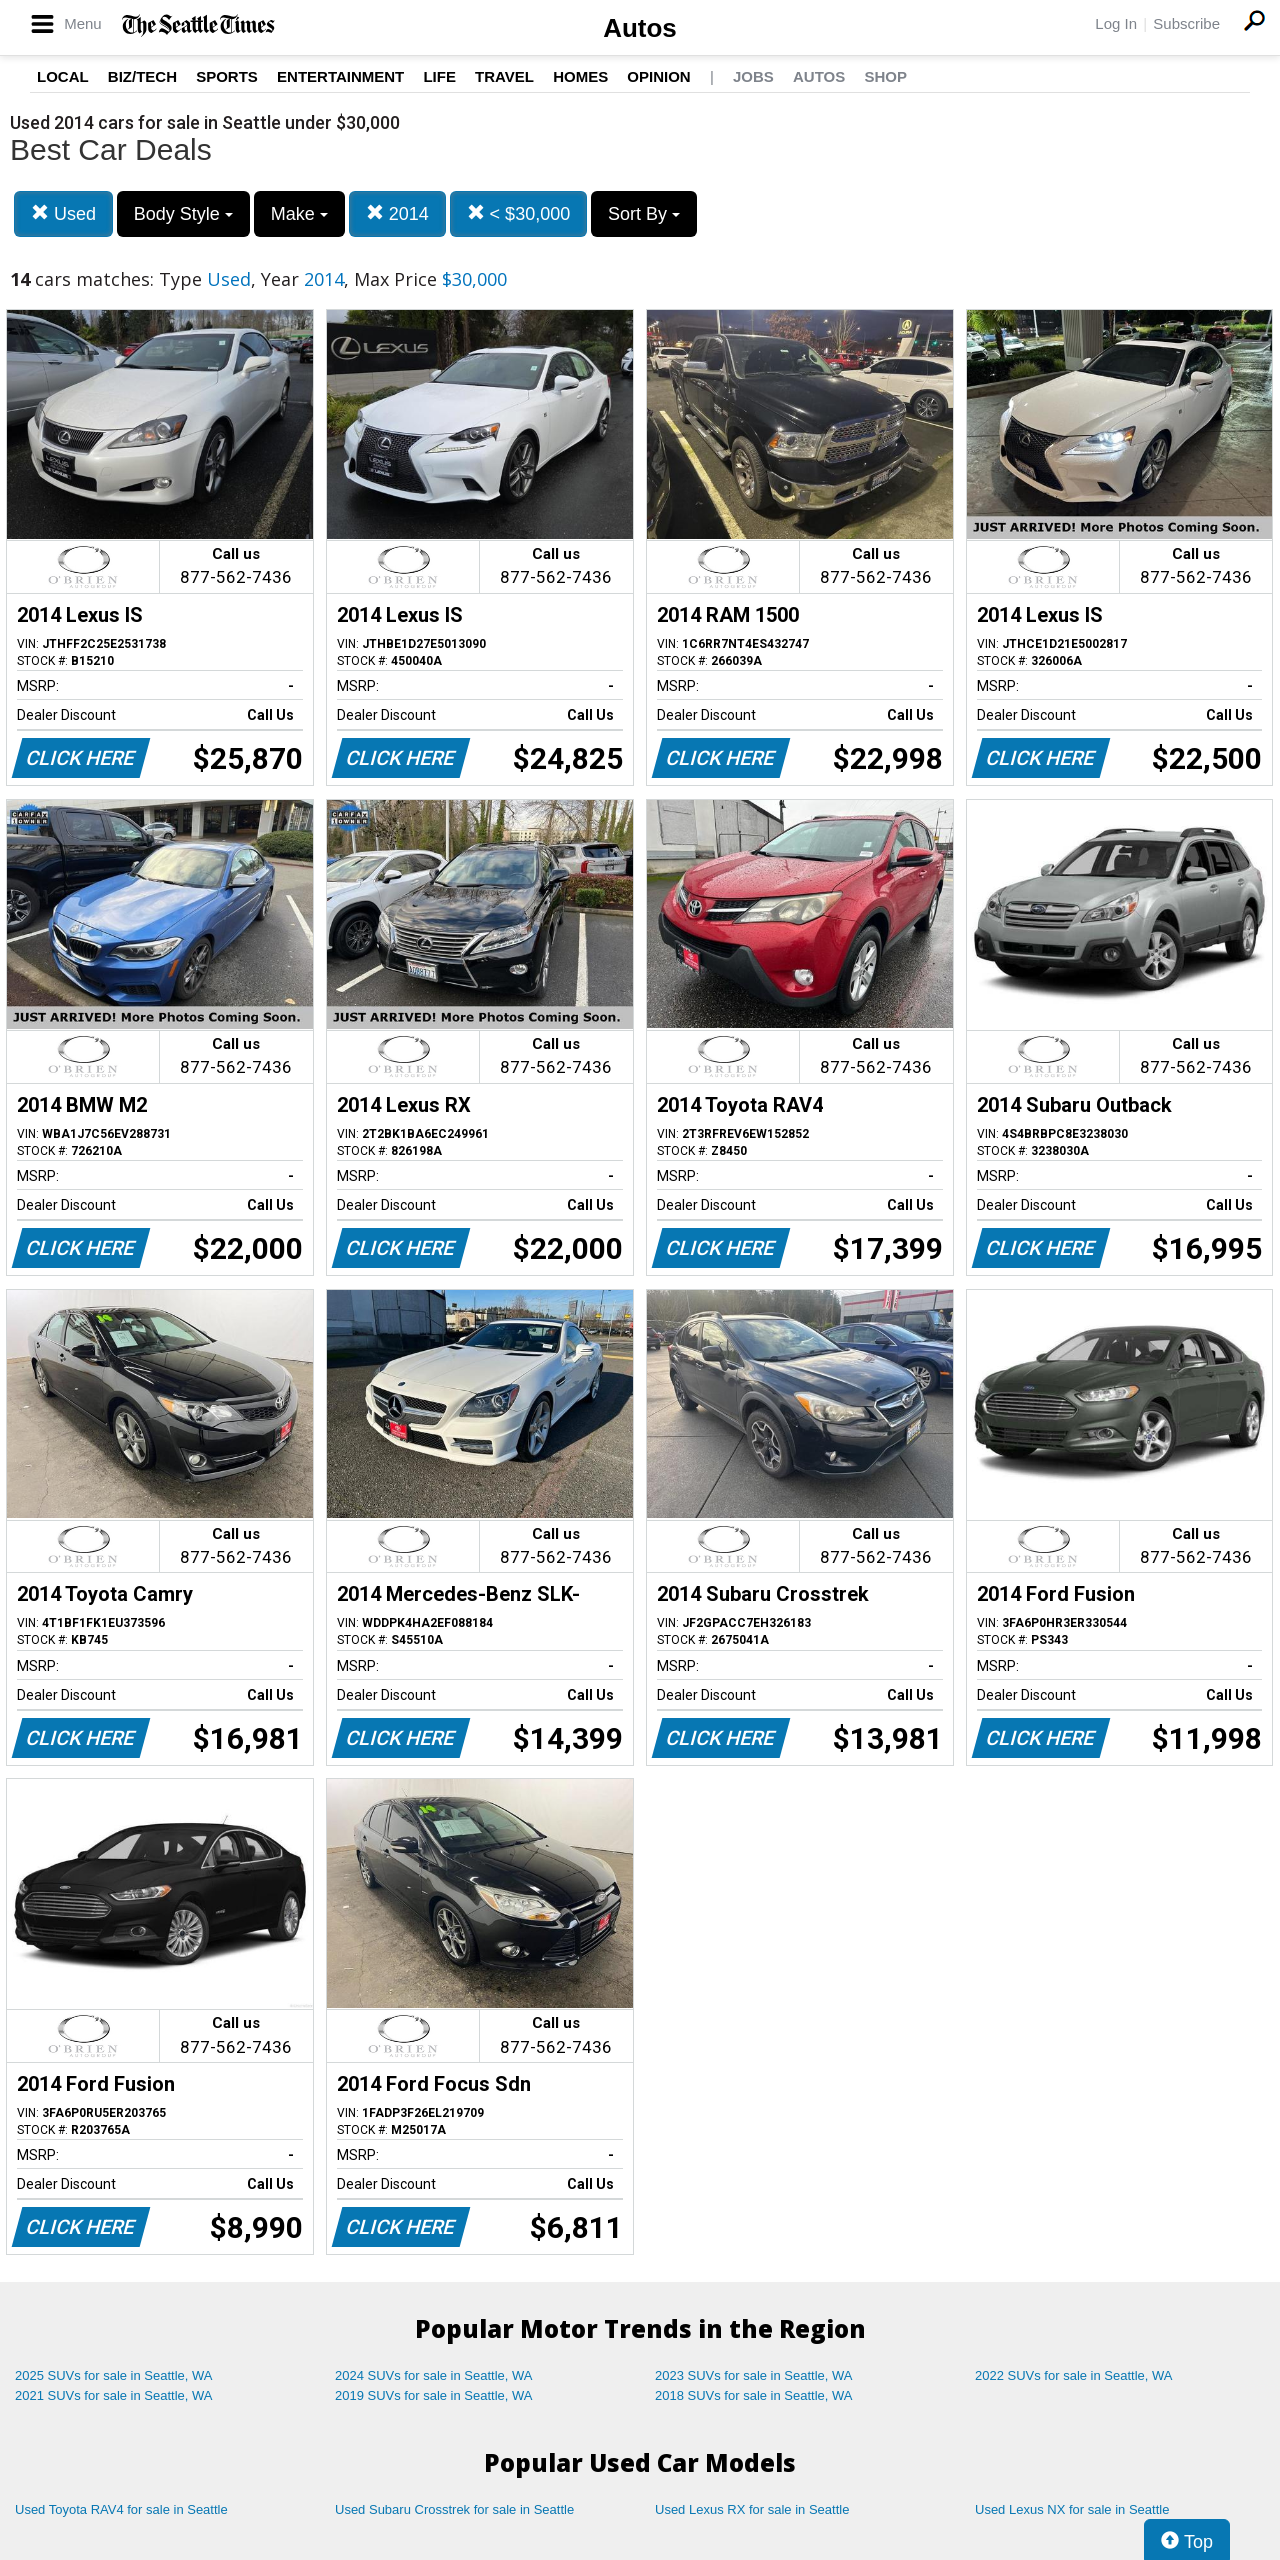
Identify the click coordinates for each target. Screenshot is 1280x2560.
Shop (885, 76)
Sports (227, 76)
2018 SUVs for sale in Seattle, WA (754, 2395)
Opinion (658, 76)
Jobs (753, 76)
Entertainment (340, 76)
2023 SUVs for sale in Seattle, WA (754, 2375)
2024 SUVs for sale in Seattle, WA (434, 2375)
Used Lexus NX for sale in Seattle (1072, 2509)
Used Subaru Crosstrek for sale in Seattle (454, 2509)
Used (63, 213)
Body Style (183, 214)
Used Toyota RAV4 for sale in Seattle (121, 2509)
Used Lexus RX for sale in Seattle (752, 2509)
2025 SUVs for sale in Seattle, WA (114, 2375)
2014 (397, 213)
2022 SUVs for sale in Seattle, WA (1074, 2375)
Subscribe (1186, 23)
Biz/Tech (142, 76)
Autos (640, 28)
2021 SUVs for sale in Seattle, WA (114, 2395)
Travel (504, 76)
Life (439, 76)
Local (63, 76)
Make (299, 214)
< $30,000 (519, 213)
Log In (1116, 23)
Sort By (644, 214)
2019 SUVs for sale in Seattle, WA (434, 2395)
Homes (580, 76)
